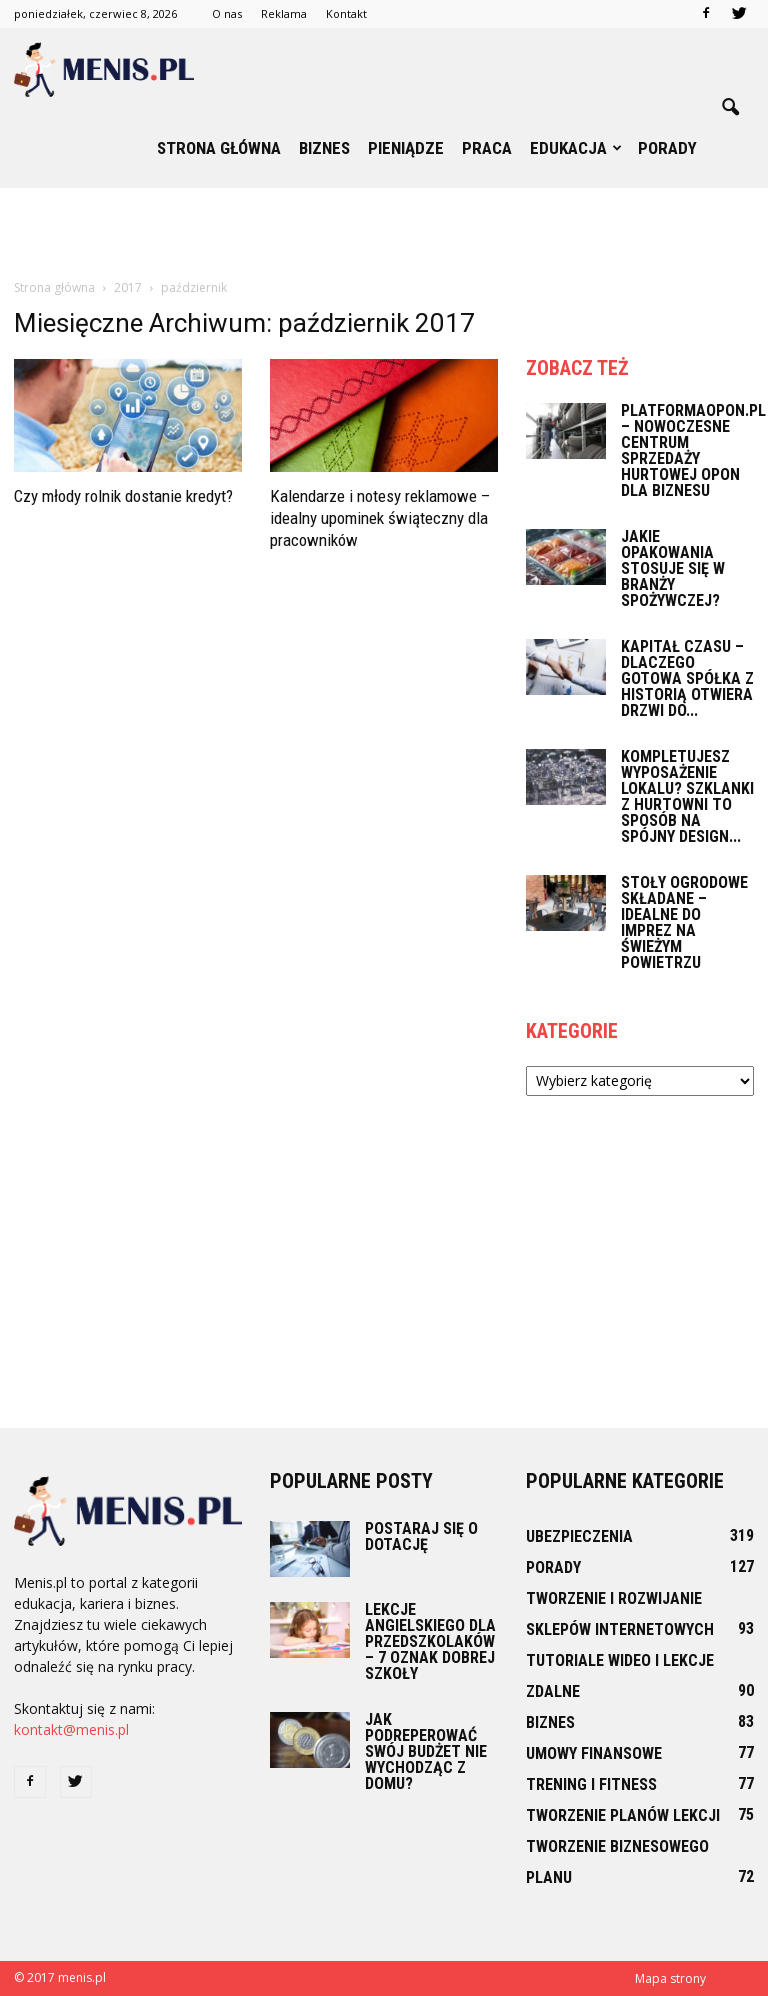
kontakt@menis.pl (71, 1729)
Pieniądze (406, 148)
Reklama (284, 13)
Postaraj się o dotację (421, 1536)
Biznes (324, 148)
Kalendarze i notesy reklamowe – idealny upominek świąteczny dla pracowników (380, 518)
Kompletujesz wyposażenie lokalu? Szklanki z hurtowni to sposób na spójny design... (687, 796)
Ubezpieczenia (579, 1536)
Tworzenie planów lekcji (623, 1815)
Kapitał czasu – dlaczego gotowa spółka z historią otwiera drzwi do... (687, 678)
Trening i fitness (591, 1784)
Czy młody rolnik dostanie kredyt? (123, 496)
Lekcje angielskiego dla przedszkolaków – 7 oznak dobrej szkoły (430, 1641)
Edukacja (576, 148)
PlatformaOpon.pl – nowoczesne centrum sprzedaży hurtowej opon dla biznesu (693, 450)
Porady (667, 148)
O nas (227, 13)
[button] (730, 108)
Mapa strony (670, 1978)
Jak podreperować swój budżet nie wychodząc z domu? (426, 1751)
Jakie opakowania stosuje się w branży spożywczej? (673, 568)
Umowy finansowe (594, 1753)
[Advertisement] (384, 232)
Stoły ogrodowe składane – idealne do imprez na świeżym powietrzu (684, 922)
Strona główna (219, 148)
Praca (487, 148)
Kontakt (346, 13)
